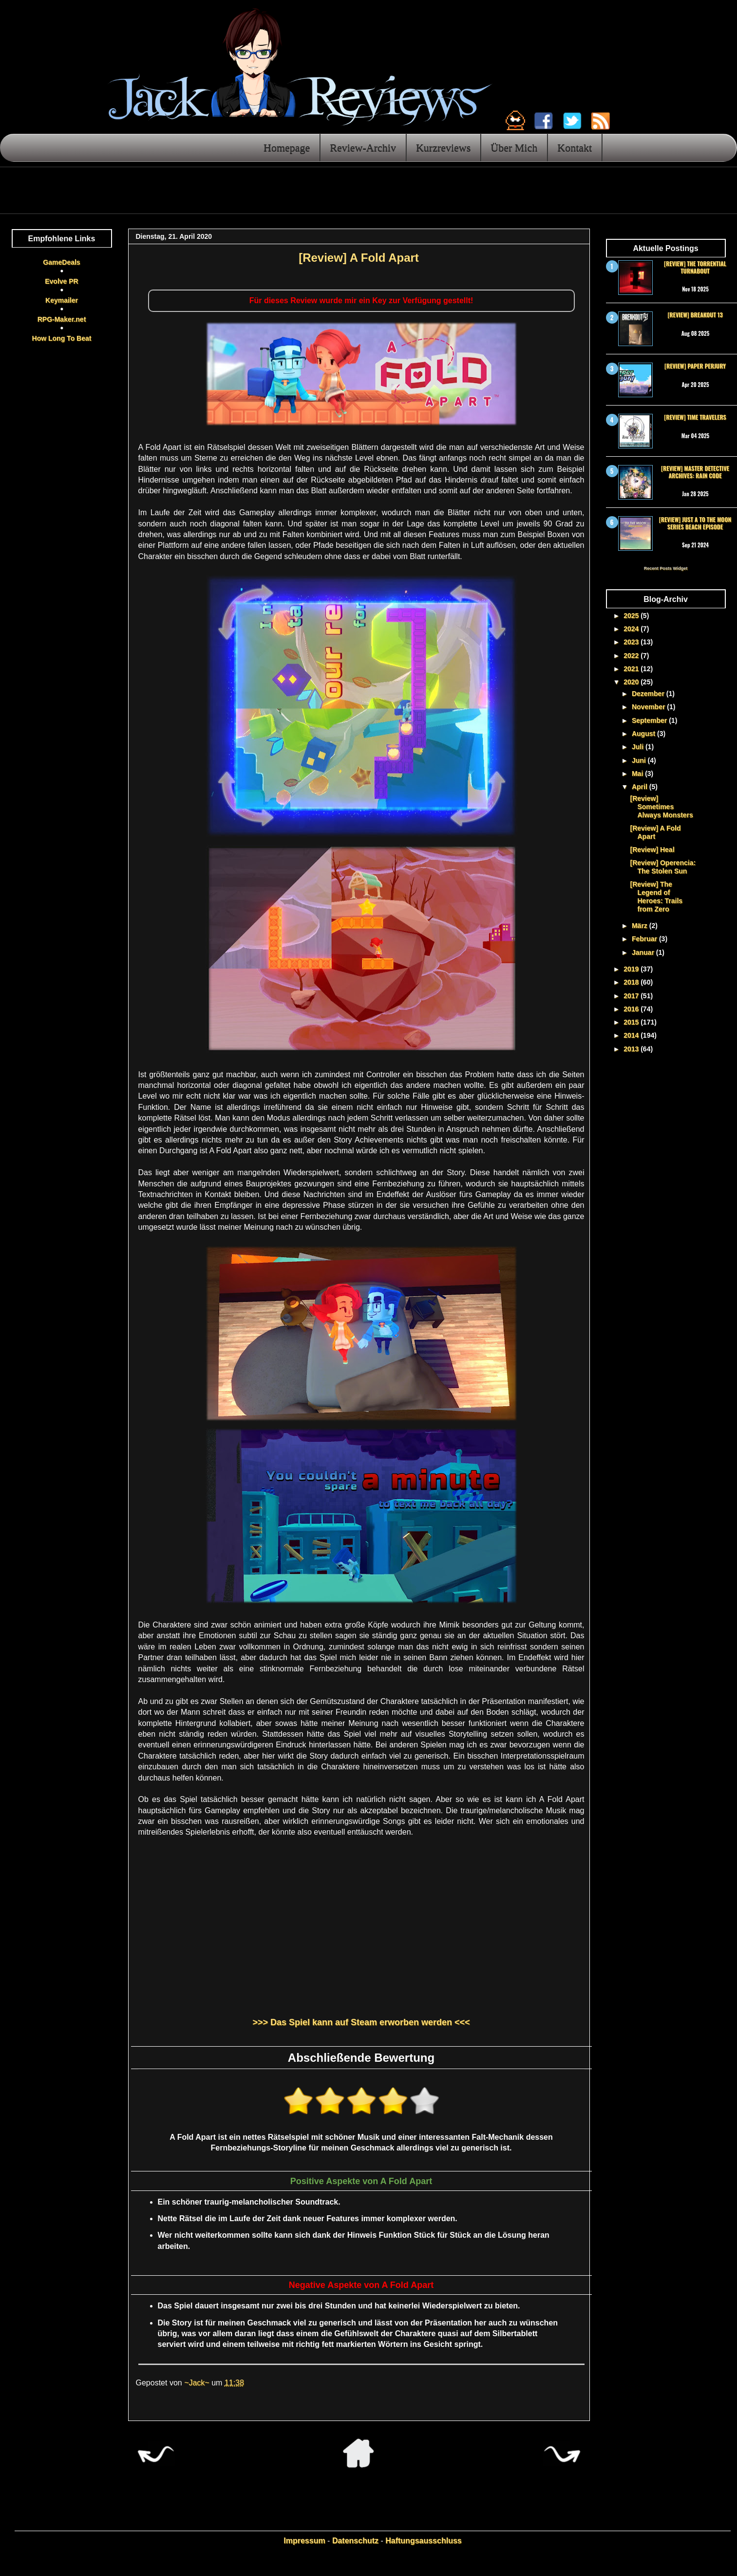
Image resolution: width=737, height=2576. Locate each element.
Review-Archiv (363, 147)
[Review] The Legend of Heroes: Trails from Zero (656, 896)
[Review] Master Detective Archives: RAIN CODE (695, 471)
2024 (632, 629)
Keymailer (61, 300)
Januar (644, 952)
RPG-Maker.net (62, 319)
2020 (632, 682)
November (649, 707)
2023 (632, 642)
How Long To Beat (62, 338)
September (650, 720)
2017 (632, 996)
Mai (638, 773)
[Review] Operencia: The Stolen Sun (663, 867)
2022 (632, 655)
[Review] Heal (652, 849)
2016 (632, 1009)
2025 (632, 616)
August (644, 733)
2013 (632, 1049)
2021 (632, 669)
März (640, 926)
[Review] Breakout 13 (694, 314)
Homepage (287, 147)
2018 (632, 982)
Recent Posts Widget (665, 568)
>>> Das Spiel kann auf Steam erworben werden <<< (361, 2022)
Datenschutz (355, 2541)
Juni (640, 760)
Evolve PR (61, 281)
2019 (632, 969)
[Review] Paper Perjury (695, 366)
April (640, 787)
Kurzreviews (443, 147)
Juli (638, 747)
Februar (645, 939)
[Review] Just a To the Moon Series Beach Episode (695, 522)
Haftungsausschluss (423, 2541)
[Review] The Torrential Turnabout (695, 266)
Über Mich (514, 147)
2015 (632, 1022)
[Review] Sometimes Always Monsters (661, 806)
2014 (632, 1035)
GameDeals (61, 262)
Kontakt (574, 147)
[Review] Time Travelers (695, 417)
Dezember (649, 693)
